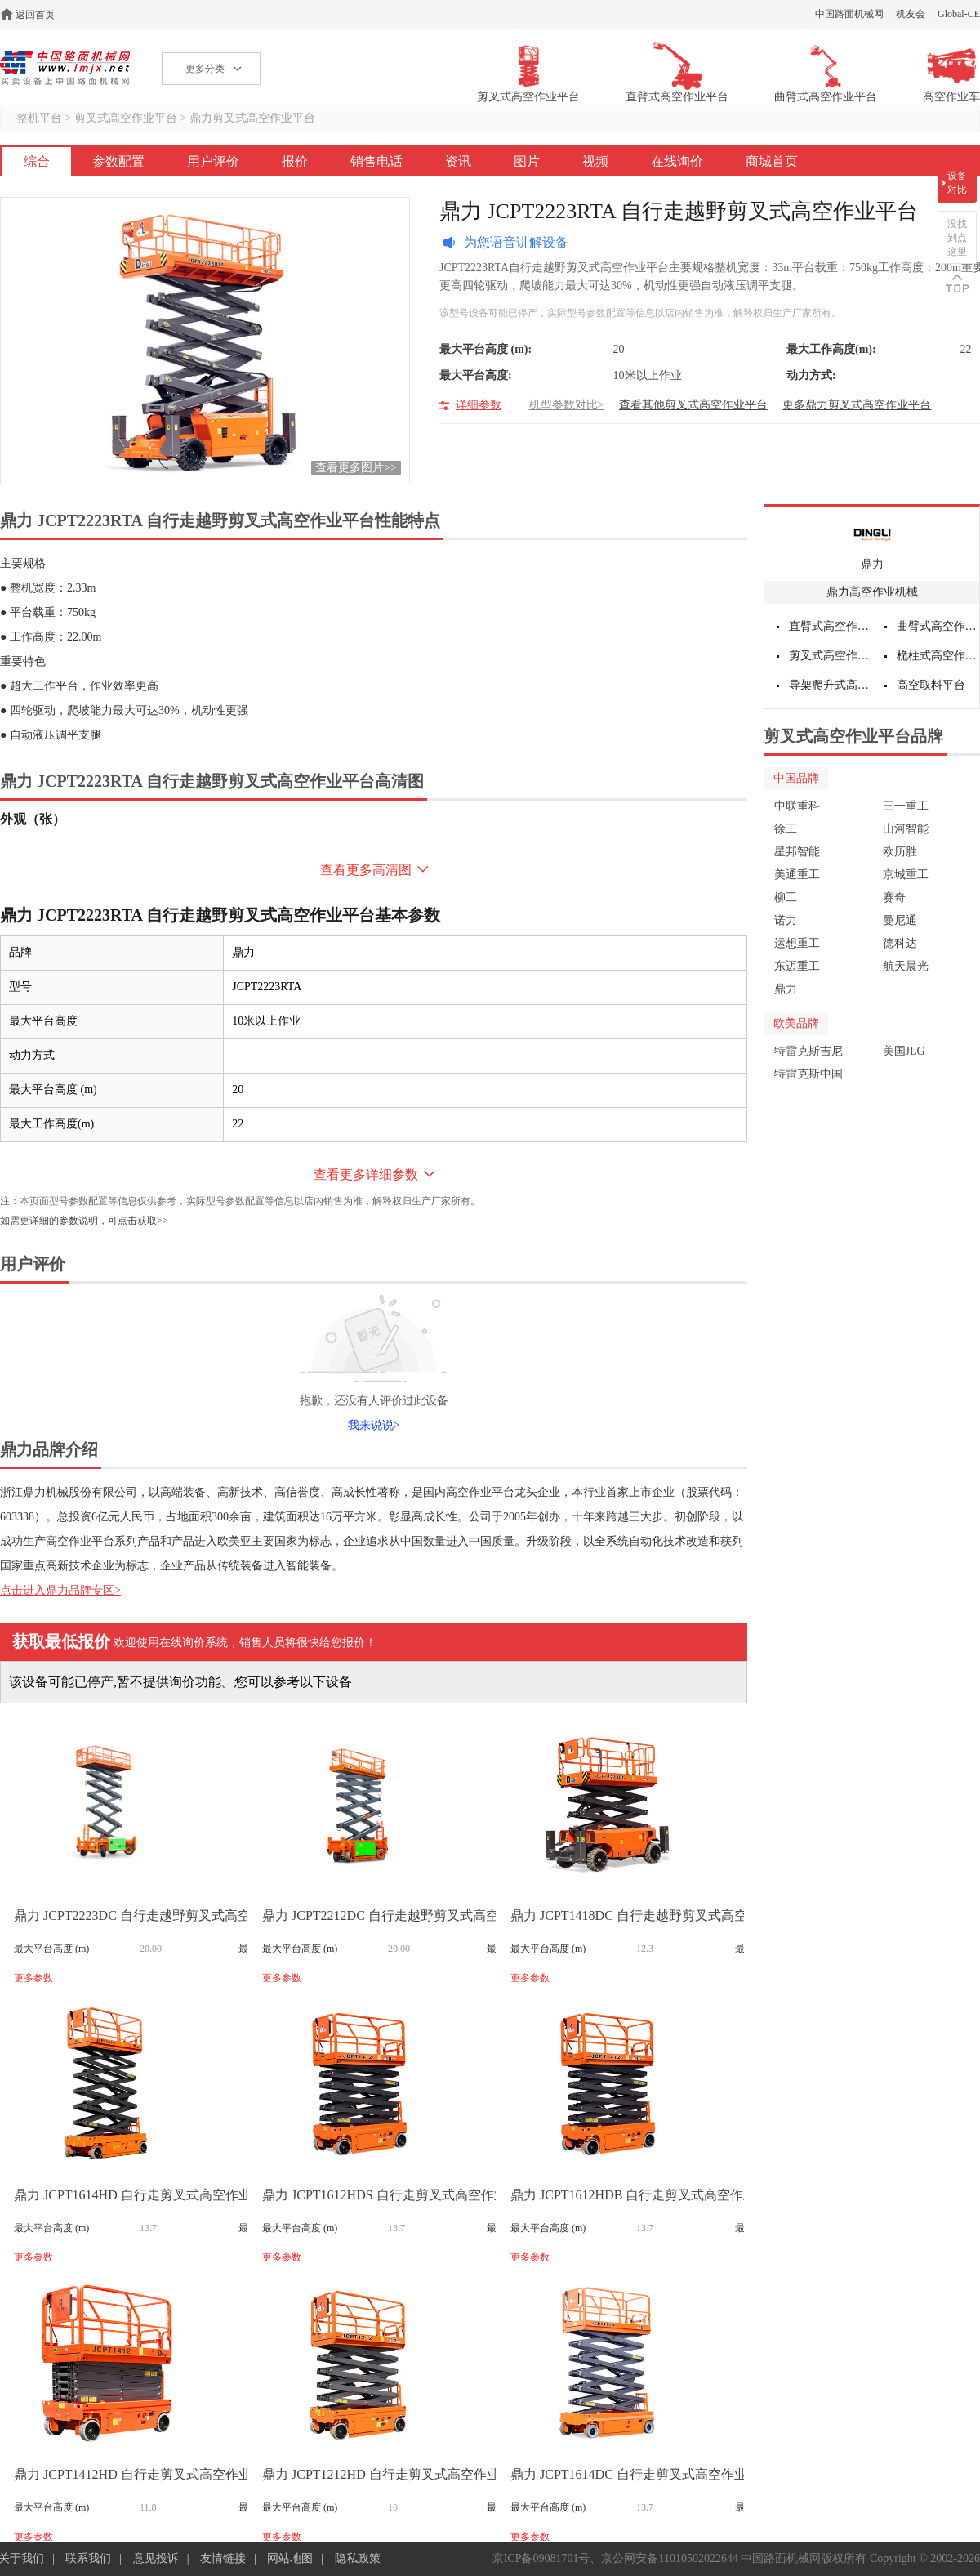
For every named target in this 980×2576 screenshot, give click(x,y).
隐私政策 (358, 2558)
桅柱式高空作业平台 (938, 656)
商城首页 (772, 161)
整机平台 (39, 118)
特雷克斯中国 (808, 1074)
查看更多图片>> (356, 468)
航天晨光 (906, 966)
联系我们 (88, 2558)
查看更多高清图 (366, 870)
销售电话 (376, 161)
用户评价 (213, 161)
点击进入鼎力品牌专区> (60, 1590)
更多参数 (33, 1978)
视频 (595, 161)
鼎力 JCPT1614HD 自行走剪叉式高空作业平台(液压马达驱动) (189, 2195)
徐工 (785, 829)
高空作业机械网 (65, 68)
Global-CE (959, 14)
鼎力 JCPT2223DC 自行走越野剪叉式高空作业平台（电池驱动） (197, 1915)
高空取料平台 (931, 685)
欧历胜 (900, 852)
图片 (527, 161)
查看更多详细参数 (366, 1174)
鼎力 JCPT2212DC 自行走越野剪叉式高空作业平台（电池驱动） (446, 1915)
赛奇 (894, 897)
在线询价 (677, 161)
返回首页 (35, 14)
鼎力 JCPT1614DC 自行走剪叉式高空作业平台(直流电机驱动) (685, 2474)
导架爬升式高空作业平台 (830, 685)
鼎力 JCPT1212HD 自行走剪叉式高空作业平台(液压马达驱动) (437, 2474)
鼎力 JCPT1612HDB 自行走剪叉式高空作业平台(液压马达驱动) (690, 2195)
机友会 (910, 14)
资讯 (458, 161)
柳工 (785, 897)
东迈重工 (797, 966)
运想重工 (797, 943)
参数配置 (118, 161)
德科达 (900, 943)
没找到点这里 (957, 237)
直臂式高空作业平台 (830, 626)
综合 (37, 161)
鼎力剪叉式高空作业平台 (252, 118)
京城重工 (906, 874)
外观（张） (32, 819)
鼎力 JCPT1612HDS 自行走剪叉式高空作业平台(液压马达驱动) (441, 2195)
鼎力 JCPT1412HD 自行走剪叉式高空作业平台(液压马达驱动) (189, 2474)
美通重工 (797, 874)
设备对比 (957, 182)
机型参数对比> (566, 405)
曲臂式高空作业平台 (938, 626)
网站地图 (290, 2558)
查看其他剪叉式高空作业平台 (693, 405)
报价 (295, 161)
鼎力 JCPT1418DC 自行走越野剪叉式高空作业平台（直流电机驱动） (707, 1915)
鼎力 (872, 564)
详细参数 (478, 405)
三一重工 (906, 806)
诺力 (785, 920)
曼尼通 (900, 920)
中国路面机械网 (849, 14)
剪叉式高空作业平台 (125, 118)
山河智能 (906, 829)
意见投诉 (156, 2558)
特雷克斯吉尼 (808, 1051)
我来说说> (374, 1425)
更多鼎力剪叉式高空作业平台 (856, 405)
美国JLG (904, 1051)
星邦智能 (797, 852)
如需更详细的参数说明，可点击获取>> (84, 1220)
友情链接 (223, 2558)
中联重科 (797, 806)
